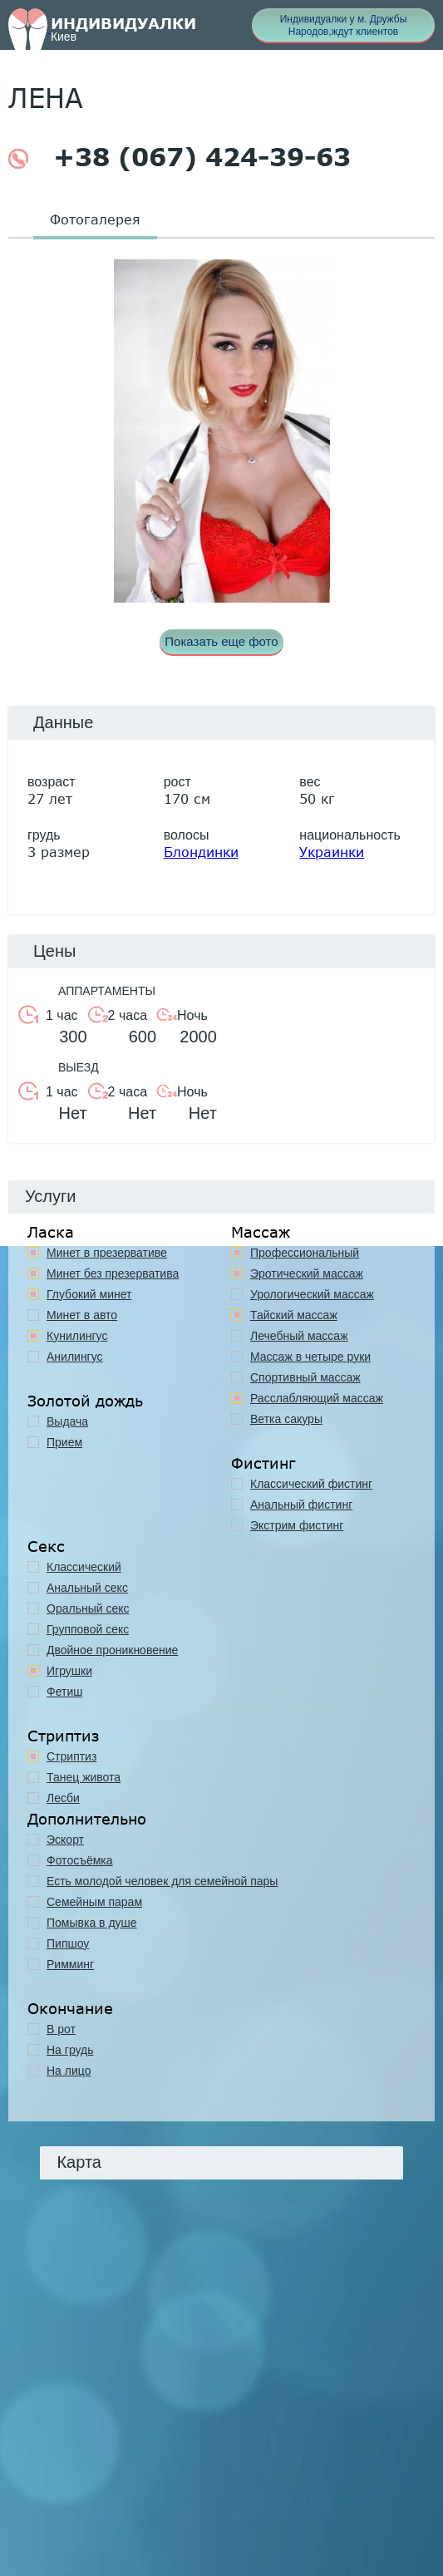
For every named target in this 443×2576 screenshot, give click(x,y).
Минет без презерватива (113, 1273)
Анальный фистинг (301, 1504)
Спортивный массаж (305, 1377)
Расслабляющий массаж (316, 1398)
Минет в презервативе (107, 1252)
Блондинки (201, 851)
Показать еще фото (221, 641)
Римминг (70, 1964)
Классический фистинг (311, 1483)
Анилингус (75, 1356)
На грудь (70, 2049)
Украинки (331, 851)
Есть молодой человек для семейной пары (162, 1881)
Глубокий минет (89, 1294)
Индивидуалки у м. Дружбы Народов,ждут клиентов (343, 25)
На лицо (69, 2070)
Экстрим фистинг (296, 1525)
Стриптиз (71, 1756)
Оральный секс (88, 1608)
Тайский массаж (293, 1315)
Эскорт (65, 1839)
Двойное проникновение (112, 1650)
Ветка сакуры (286, 1419)
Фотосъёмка (80, 1860)
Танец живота (84, 1777)
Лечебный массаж (299, 1335)
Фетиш (64, 1691)
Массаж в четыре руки (310, 1356)
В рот (61, 2029)
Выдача (67, 1421)
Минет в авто (82, 1315)
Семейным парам (94, 1902)
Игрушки (69, 1670)
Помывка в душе (92, 1922)
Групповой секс (88, 1629)
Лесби (63, 1798)
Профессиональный (304, 1252)
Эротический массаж (306, 1273)
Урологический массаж (312, 1294)
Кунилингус (77, 1335)
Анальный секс (87, 1587)
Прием (64, 1442)
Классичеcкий (84, 1567)
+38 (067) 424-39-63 (179, 157)
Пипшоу (68, 1943)
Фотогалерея (95, 219)
